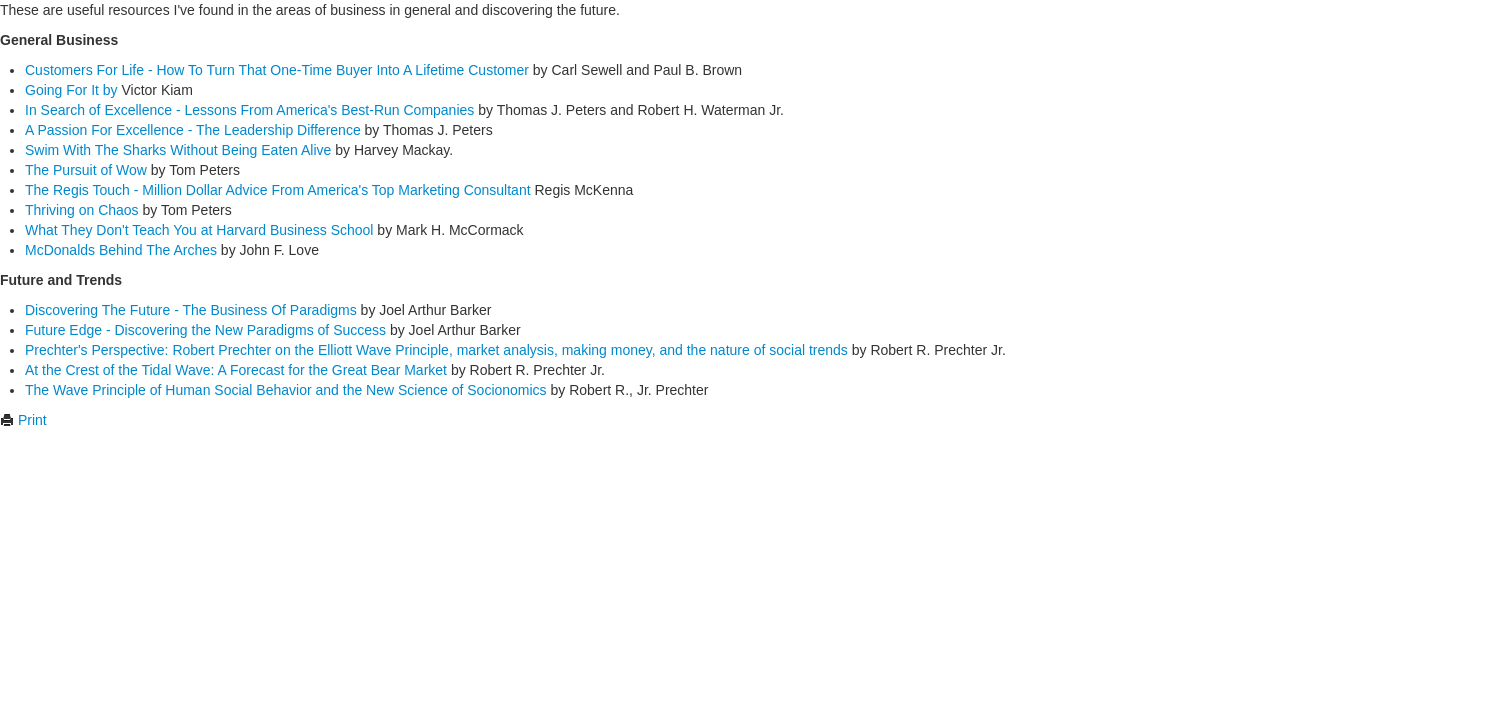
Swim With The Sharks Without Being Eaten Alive (178, 150)
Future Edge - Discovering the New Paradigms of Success (205, 330)
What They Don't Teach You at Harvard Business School (199, 230)
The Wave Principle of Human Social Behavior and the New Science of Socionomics (286, 390)
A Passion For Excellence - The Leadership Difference (193, 130)
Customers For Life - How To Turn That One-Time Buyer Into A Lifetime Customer (277, 70)
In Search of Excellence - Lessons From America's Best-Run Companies (249, 110)
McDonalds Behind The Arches (121, 250)
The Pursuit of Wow (86, 170)
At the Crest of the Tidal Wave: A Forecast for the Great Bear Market (236, 370)
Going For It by (71, 90)
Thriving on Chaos (82, 210)
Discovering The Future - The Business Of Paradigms (191, 310)
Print (23, 420)
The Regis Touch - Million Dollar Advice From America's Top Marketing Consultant (278, 190)
